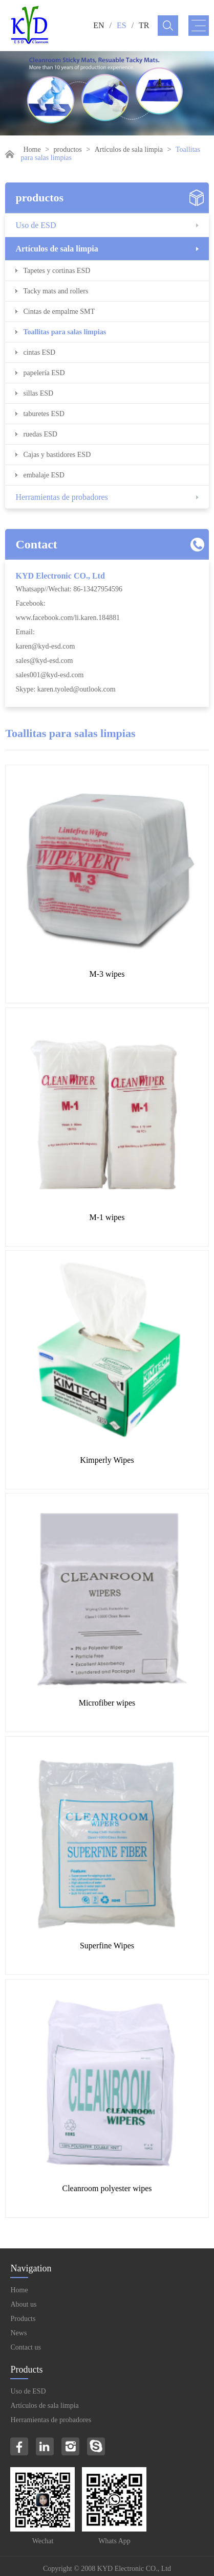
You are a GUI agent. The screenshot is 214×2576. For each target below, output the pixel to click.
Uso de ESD (35, 225)
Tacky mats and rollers (55, 291)
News (18, 2333)
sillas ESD (38, 393)
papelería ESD (44, 373)
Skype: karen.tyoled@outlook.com (65, 689)
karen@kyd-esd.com (45, 646)
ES (121, 25)
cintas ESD (39, 352)
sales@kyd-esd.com (44, 660)
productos (68, 149)
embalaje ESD (43, 475)
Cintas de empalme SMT (59, 311)
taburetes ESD (43, 414)
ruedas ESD (40, 434)
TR (144, 25)
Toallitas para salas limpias (64, 332)
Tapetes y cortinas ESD (56, 270)
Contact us (25, 2347)
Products (22, 2318)
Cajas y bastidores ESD (57, 454)
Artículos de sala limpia (129, 149)
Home (31, 149)
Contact (36, 544)
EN (98, 25)
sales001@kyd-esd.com (49, 675)
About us (23, 2304)
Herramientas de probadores (61, 497)
